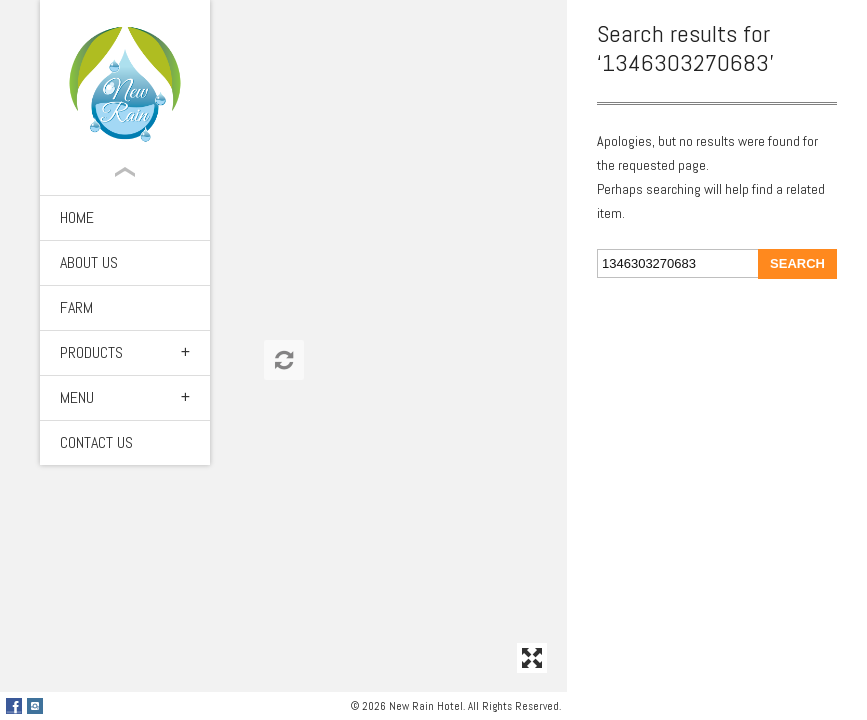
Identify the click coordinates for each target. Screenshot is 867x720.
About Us (89, 262)
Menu (77, 397)
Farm (76, 307)
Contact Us (96, 442)
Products (91, 352)
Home (77, 217)
